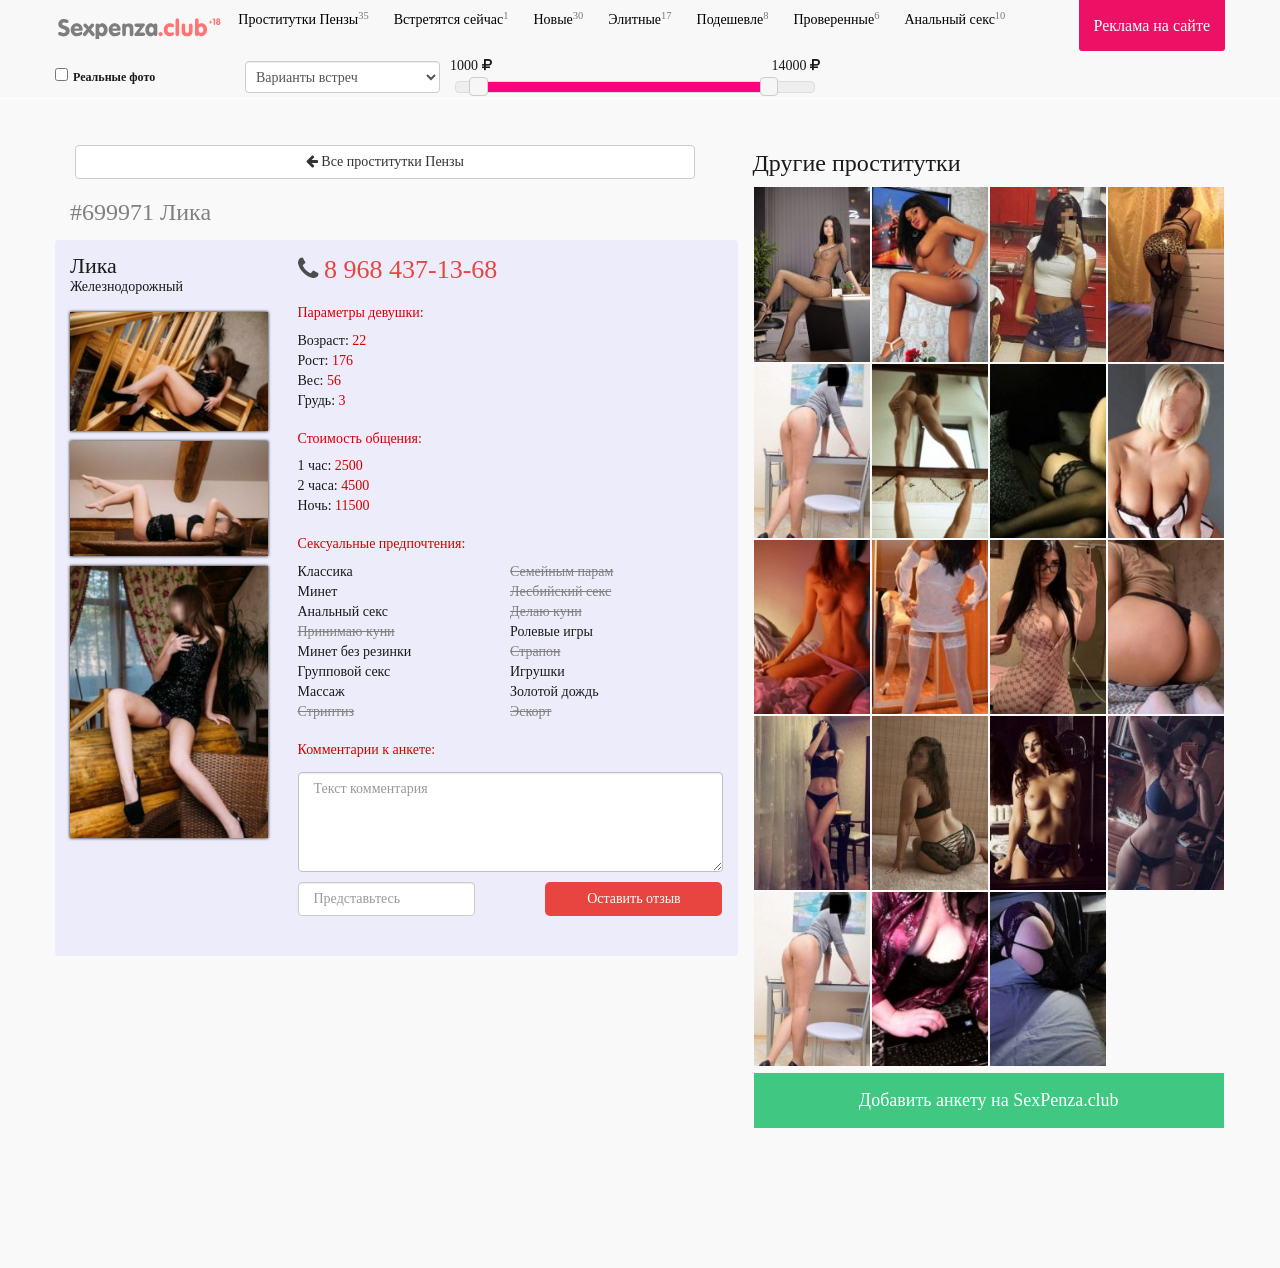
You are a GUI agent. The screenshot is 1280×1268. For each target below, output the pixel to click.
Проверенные (836, 18)
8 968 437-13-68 (410, 269)
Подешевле (733, 18)
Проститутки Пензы (303, 18)
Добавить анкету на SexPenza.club (989, 1100)
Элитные (639, 18)
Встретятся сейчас (451, 18)
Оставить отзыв (634, 898)
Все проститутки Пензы (385, 161)
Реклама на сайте (1152, 25)
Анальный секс (954, 18)
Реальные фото (105, 76)
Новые (558, 18)
